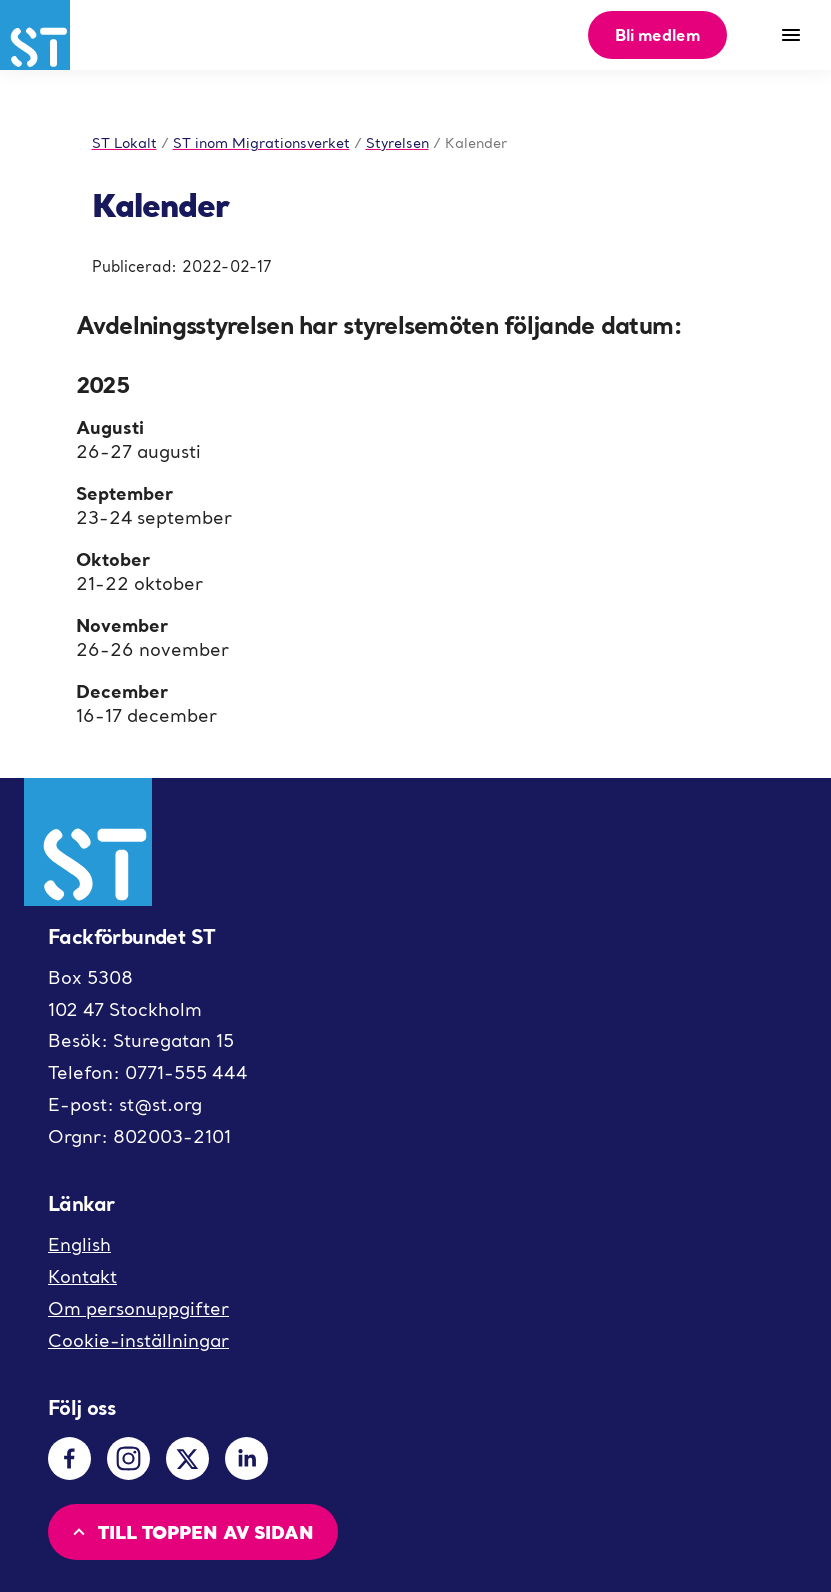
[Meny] (791, 35)
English (79, 1244)
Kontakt (82, 1276)
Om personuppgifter (138, 1308)
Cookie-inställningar (138, 1340)
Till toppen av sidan (191, 1531)
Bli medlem (657, 34)
